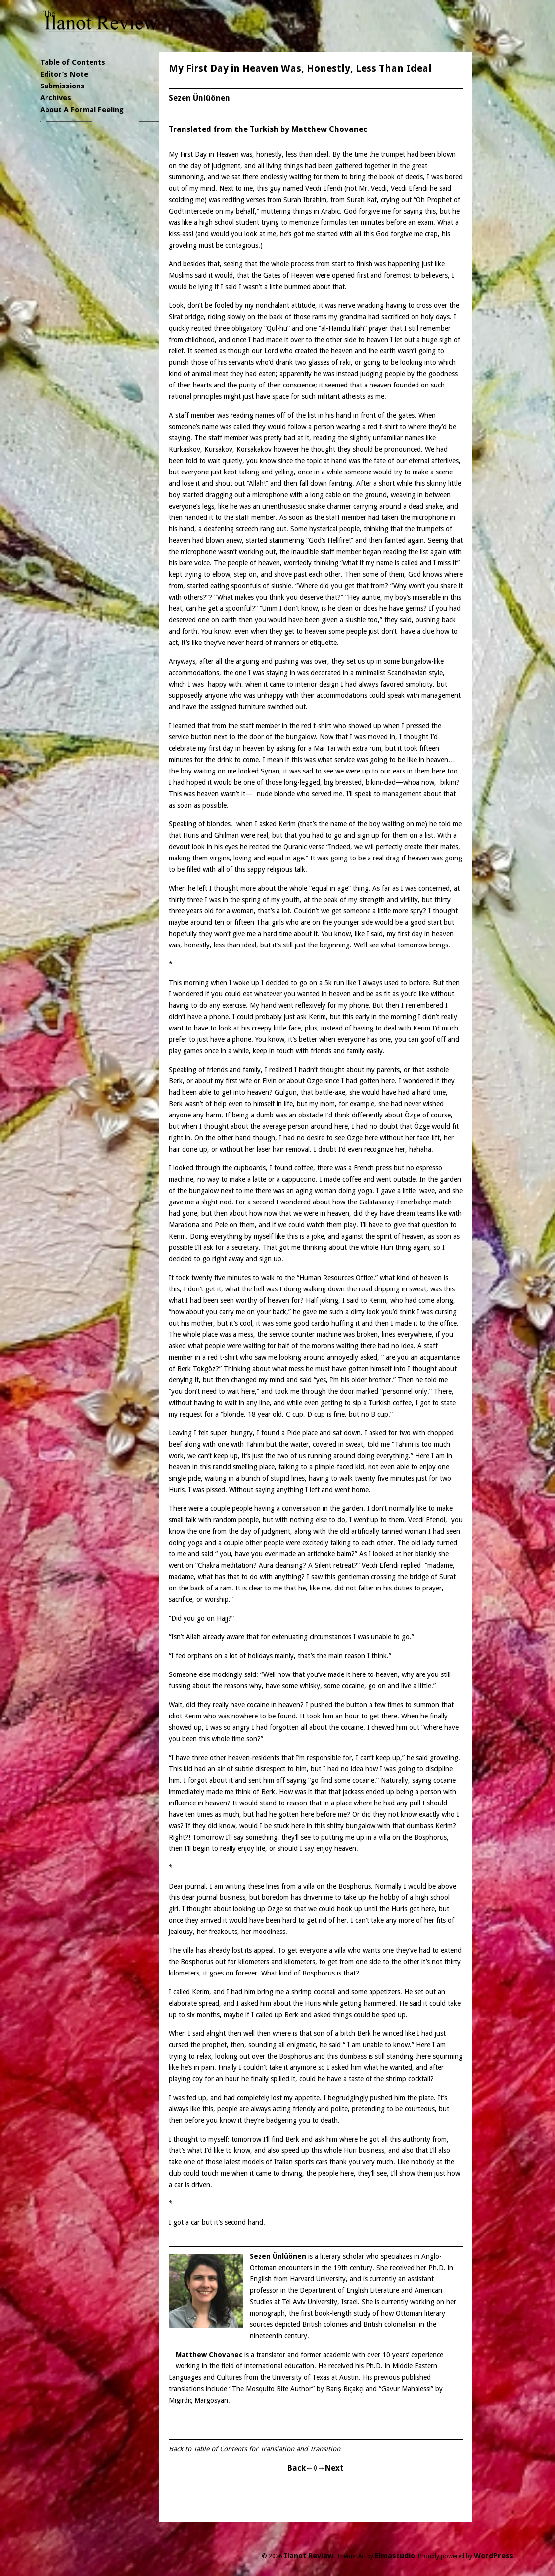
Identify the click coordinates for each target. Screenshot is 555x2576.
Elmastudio (395, 2555)
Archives (55, 97)
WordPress (493, 2555)
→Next (330, 2468)
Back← (300, 2468)
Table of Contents (72, 62)
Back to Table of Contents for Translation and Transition (254, 2449)
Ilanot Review (308, 2555)
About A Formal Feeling (82, 109)
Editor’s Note (64, 74)
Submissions (62, 86)
